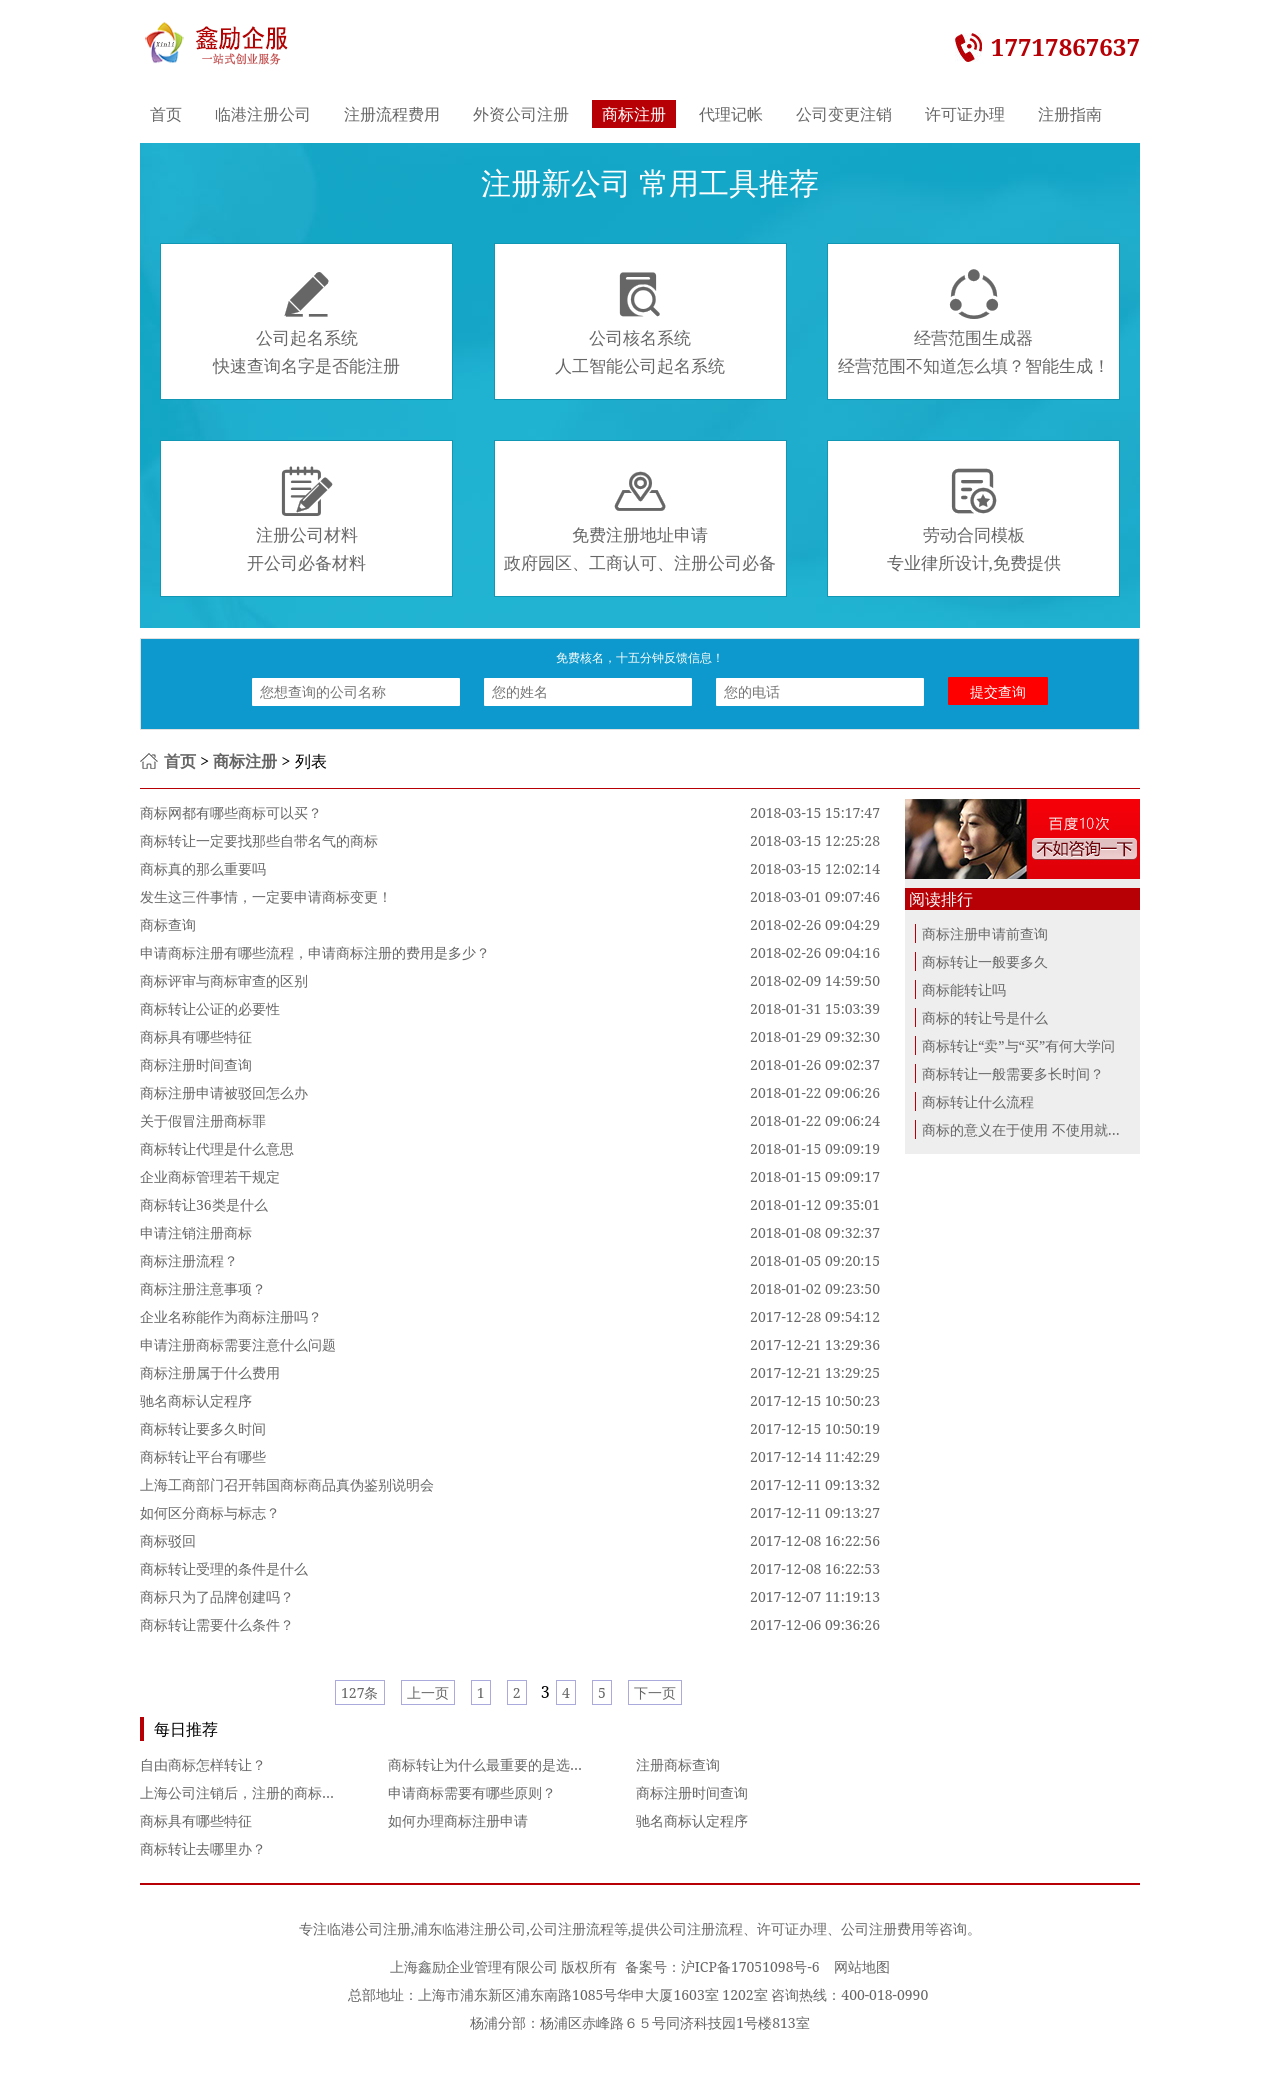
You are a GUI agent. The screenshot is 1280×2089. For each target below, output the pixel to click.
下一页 (655, 1692)
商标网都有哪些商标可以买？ (231, 812)
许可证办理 (965, 114)
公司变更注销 (844, 114)
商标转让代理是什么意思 (217, 1148)
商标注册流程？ (189, 1260)
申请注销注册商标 (196, 1232)
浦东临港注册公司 (470, 1928)
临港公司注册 (369, 1928)
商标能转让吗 (964, 989)
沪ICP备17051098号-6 (750, 1966)
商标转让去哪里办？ (203, 1848)
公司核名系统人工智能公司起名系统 (640, 323)
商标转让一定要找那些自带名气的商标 (259, 840)
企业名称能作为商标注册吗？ (231, 1316)
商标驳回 (168, 1540)
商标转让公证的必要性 (210, 1008)
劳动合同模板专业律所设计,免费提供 (974, 520)
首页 (166, 114)
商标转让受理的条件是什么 (224, 1568)
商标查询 (168, 924)
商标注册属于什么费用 (210, 1372)
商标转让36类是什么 (204, 1204)
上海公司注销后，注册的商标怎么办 (252, 1792)
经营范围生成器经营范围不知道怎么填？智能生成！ (974, 323)
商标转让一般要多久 (985, 961)
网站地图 (862, 1966)
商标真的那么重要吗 (203, 868)
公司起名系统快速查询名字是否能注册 (306, 323)
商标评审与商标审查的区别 (224, 980)
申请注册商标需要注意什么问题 (238, 1344)
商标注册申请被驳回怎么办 (224, 1092)
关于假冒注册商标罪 (203, 1120)
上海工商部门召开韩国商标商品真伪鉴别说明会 (287, 1484)
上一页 (428, 1692)
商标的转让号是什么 (985, 1017)
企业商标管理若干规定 (210, 1176)
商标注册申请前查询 (985, 933)
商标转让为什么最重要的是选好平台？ (507, 1764)
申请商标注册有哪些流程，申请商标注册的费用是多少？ (315, 952)
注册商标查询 (678, 1764)
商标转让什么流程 (978, 1101)
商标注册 (634, 114)
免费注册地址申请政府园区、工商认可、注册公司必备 (640, 520)
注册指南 (1070, 114)
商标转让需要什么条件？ (217, 1624)
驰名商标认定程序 (196, 1400)
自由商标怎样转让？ (203, 1764)
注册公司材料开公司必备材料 (306, 520)
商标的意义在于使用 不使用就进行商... (1041, 1129)
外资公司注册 (521, 114)
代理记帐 (731, 114)
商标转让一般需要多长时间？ (1013, 1073)
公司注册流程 (572, 1928)
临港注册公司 (263, 114)
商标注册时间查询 (196, 1064)
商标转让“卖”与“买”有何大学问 (1018, 1045)
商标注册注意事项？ (203, 1288)
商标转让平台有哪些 (203, 1456)
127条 (359, 1692)
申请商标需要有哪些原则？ (472, 1792)
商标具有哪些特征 (196, 1036)
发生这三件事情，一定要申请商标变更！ (266, 896)
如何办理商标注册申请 (458, 1820)
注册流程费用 (392, 114)
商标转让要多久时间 (203, 1428)
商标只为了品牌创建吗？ (217, 1596)
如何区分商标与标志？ (210, 1512)
